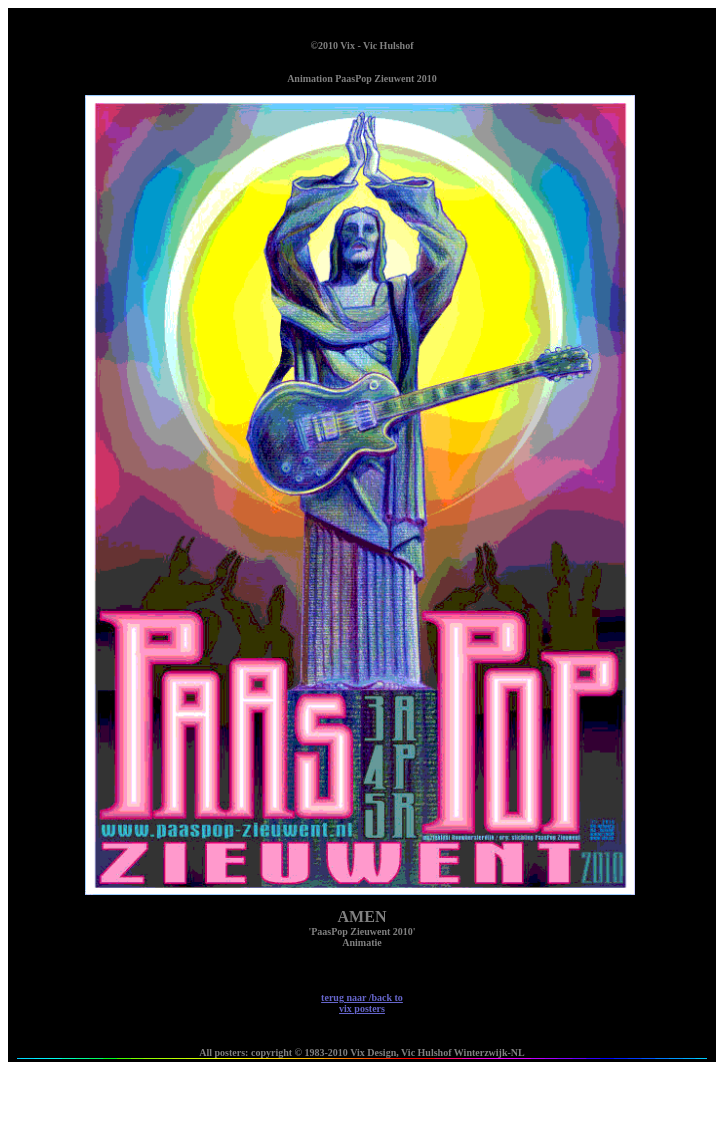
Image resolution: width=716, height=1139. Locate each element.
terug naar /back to (362, 1003)
